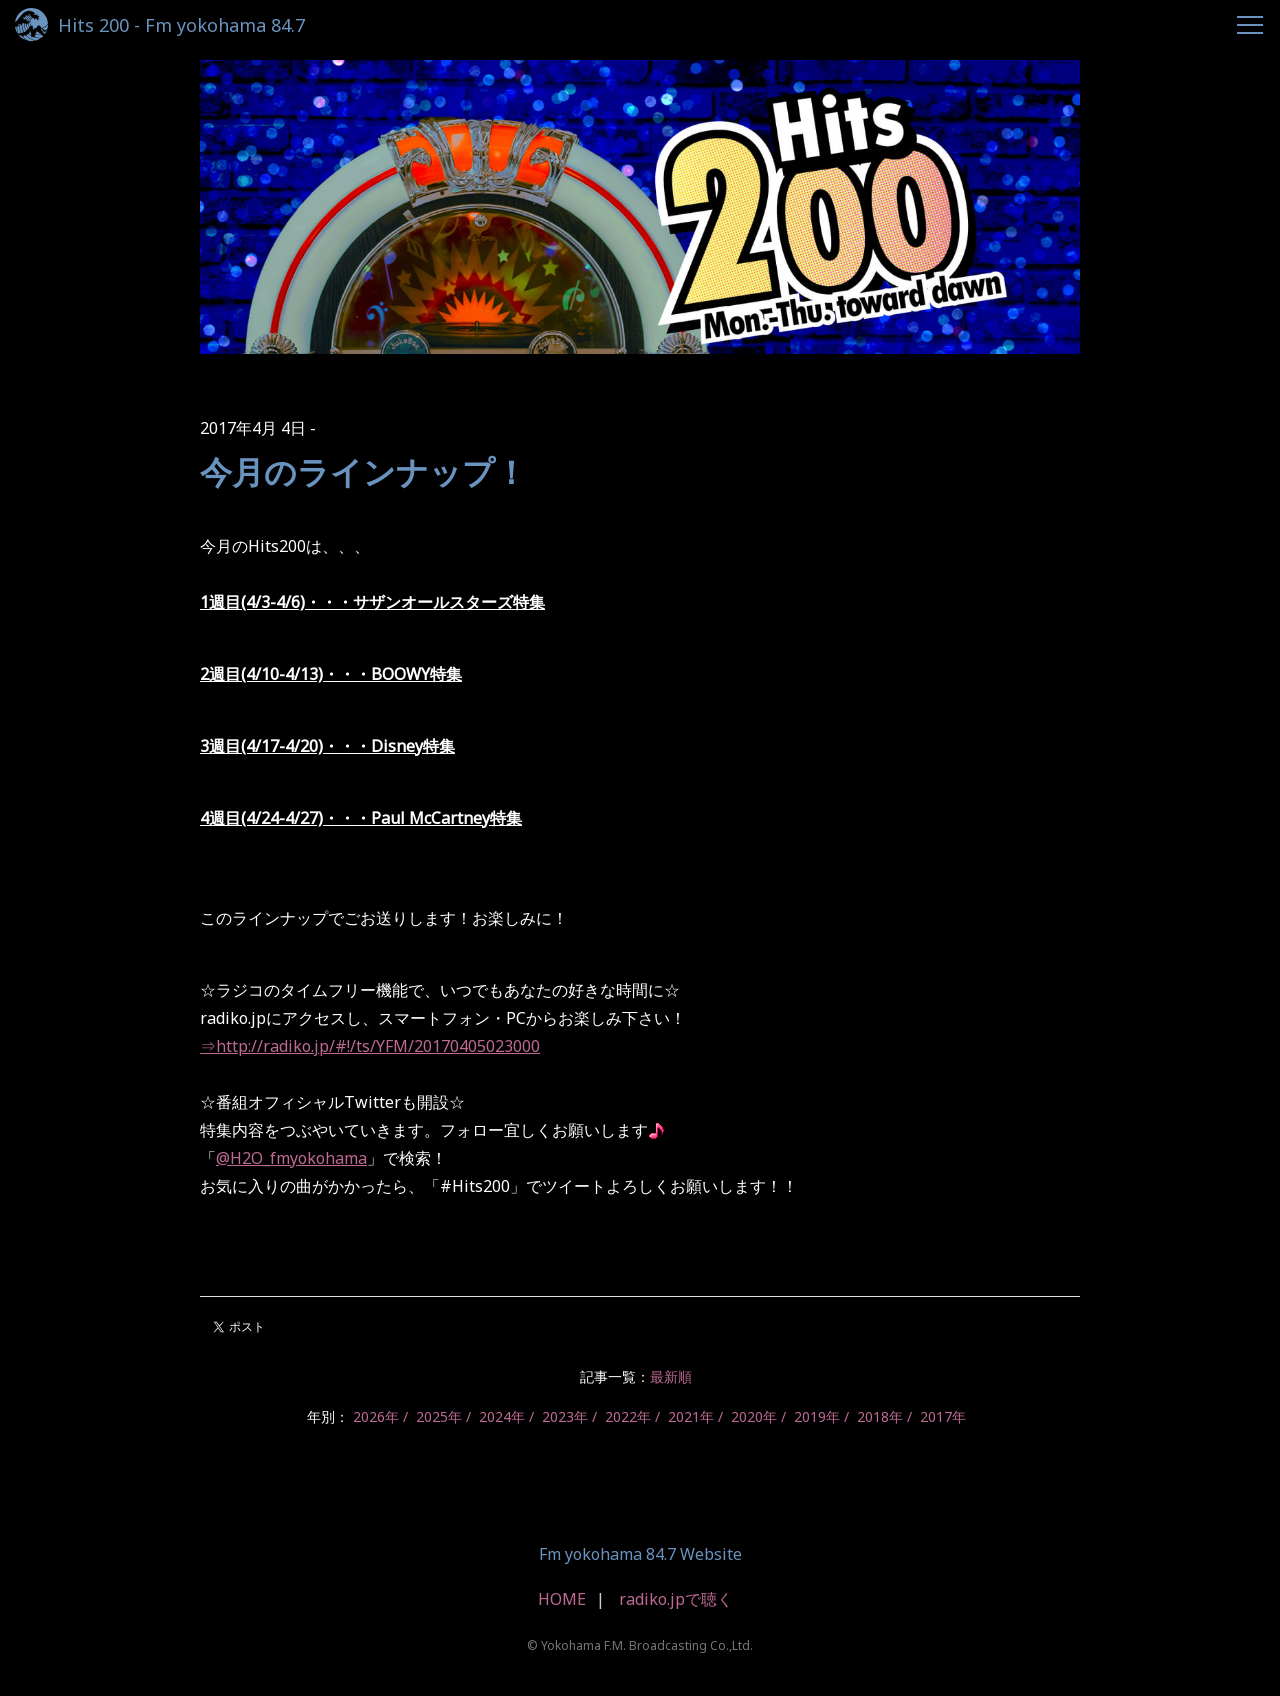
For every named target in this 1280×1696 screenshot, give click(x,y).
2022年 (628, 1416)
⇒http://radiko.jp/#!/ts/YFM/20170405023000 (370, 1046)
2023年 (565, 1416)
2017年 (943, 1416)
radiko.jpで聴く (676, 1599)
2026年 (376, 1416)
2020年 (754, 1416)
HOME (562, 1599)
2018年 (880, 1416)
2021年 (691, 1416)
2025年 (439, 1416)
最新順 (671, 1376)
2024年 (502, 1416)
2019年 (817, 1416)
